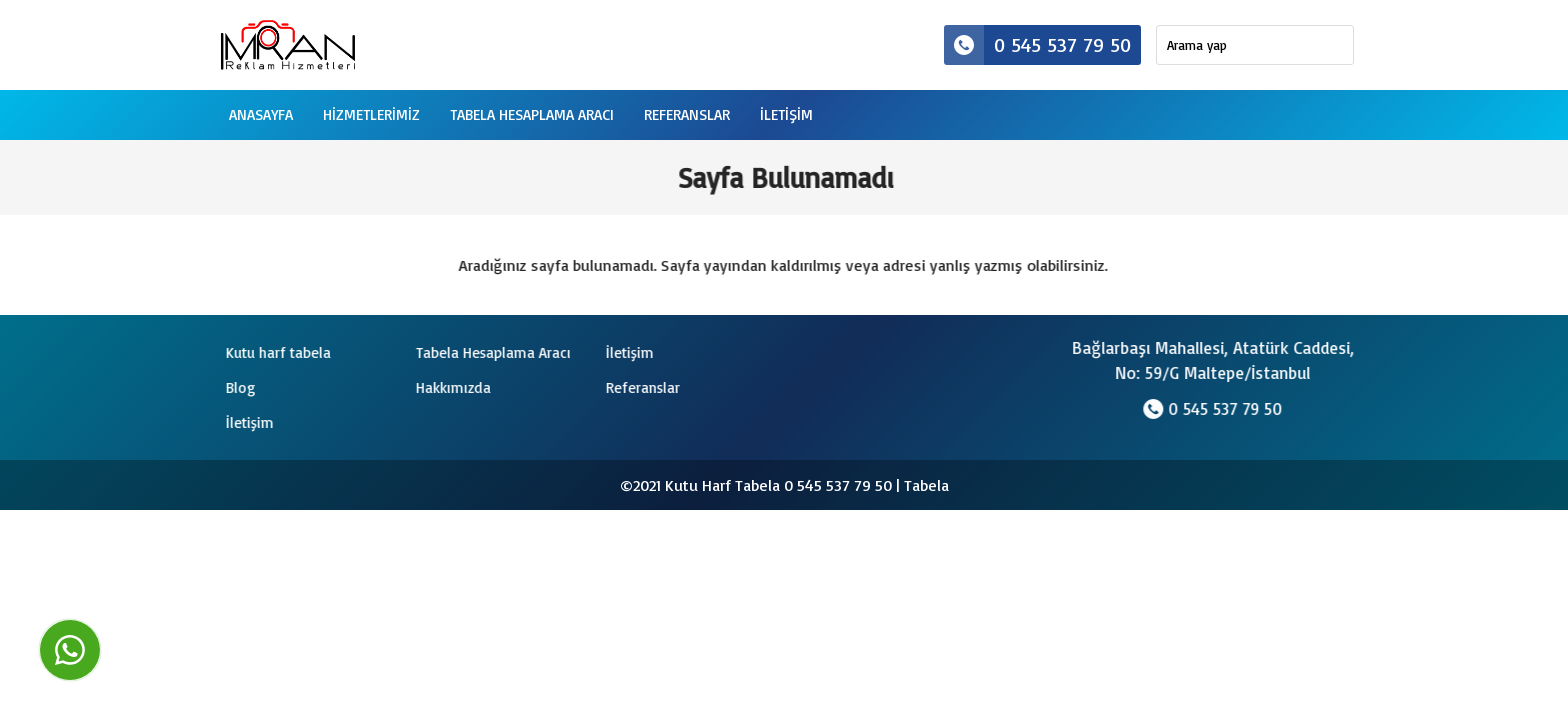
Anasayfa (261, 114)
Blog (239, 387)
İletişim (628, 352)
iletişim (786, 114)
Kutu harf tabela (276, 352)
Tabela (926, 485)
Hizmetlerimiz (371, 114)
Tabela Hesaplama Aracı (532, 114)
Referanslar (687, 114)
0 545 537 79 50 (1037, 45)
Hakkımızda (451, 387)
